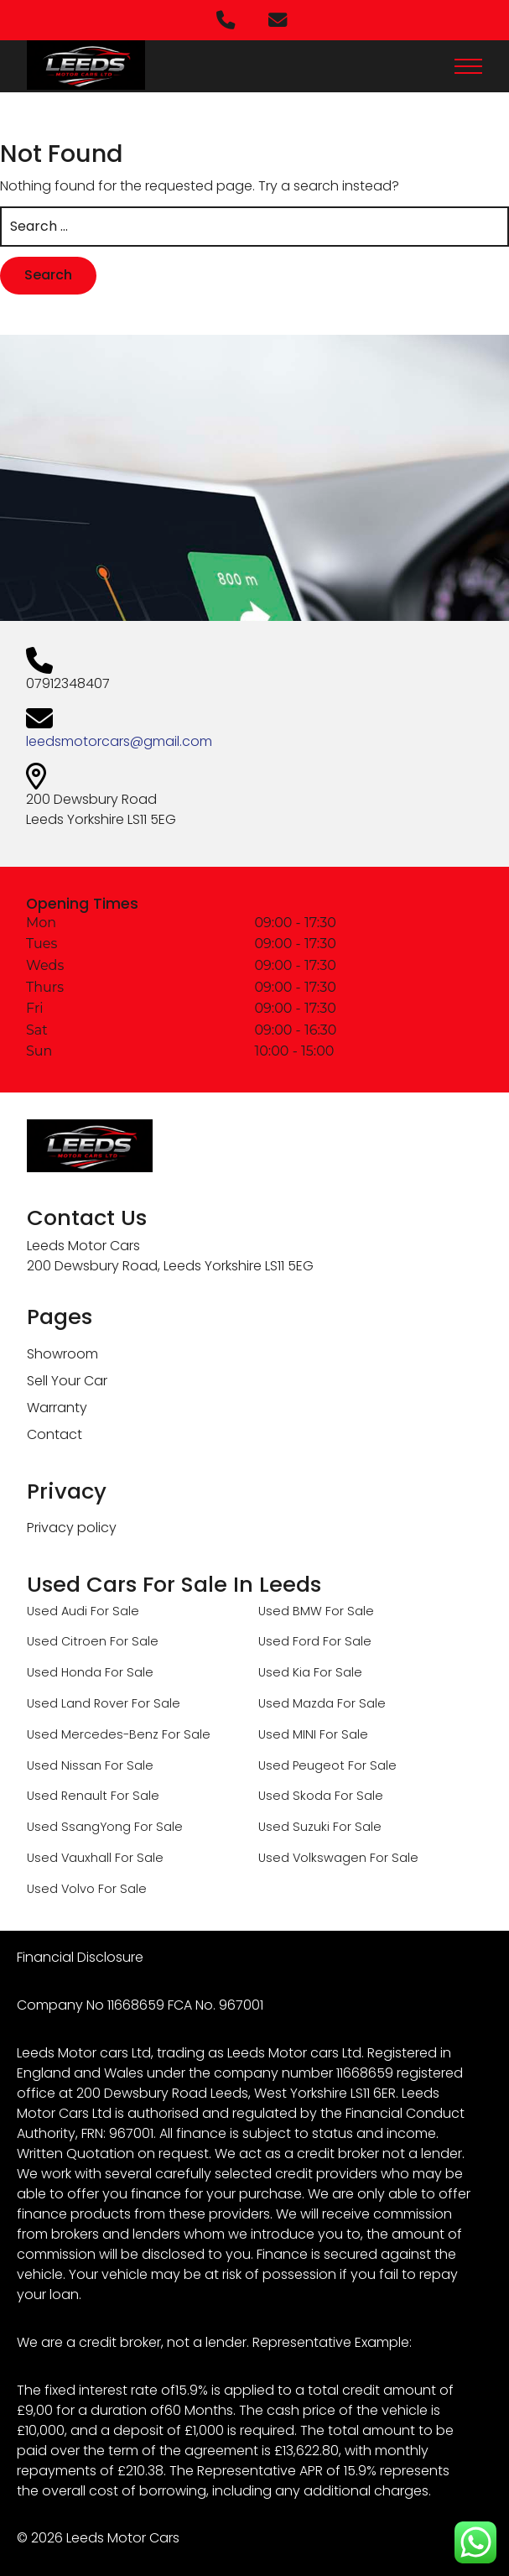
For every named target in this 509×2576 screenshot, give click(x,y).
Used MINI (287, 1734)
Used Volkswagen (312, 1857)
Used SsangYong (79, 1826)
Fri (35, 1008)
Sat (37, 1030)
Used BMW (290, 1611)
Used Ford (288, 1641)
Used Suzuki (294, 1826)
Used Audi (57, 1611)
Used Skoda (294, 1795)
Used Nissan (64, 1765)
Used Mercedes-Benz (92, 1734)
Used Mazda (296, 1703)
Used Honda (64, 1672)
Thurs (45, 987)
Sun (39, 1051)
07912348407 (68, 683)
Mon (41, 923)
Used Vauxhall (69, 1857)
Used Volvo (61, 1888)
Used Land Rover (77, 1703)
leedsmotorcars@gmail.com (119, 741)
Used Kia (284, 1672)
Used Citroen (66, 1641)
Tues (41, 944)
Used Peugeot (301, 1765)
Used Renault (67, 1795)
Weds (45, 966)
